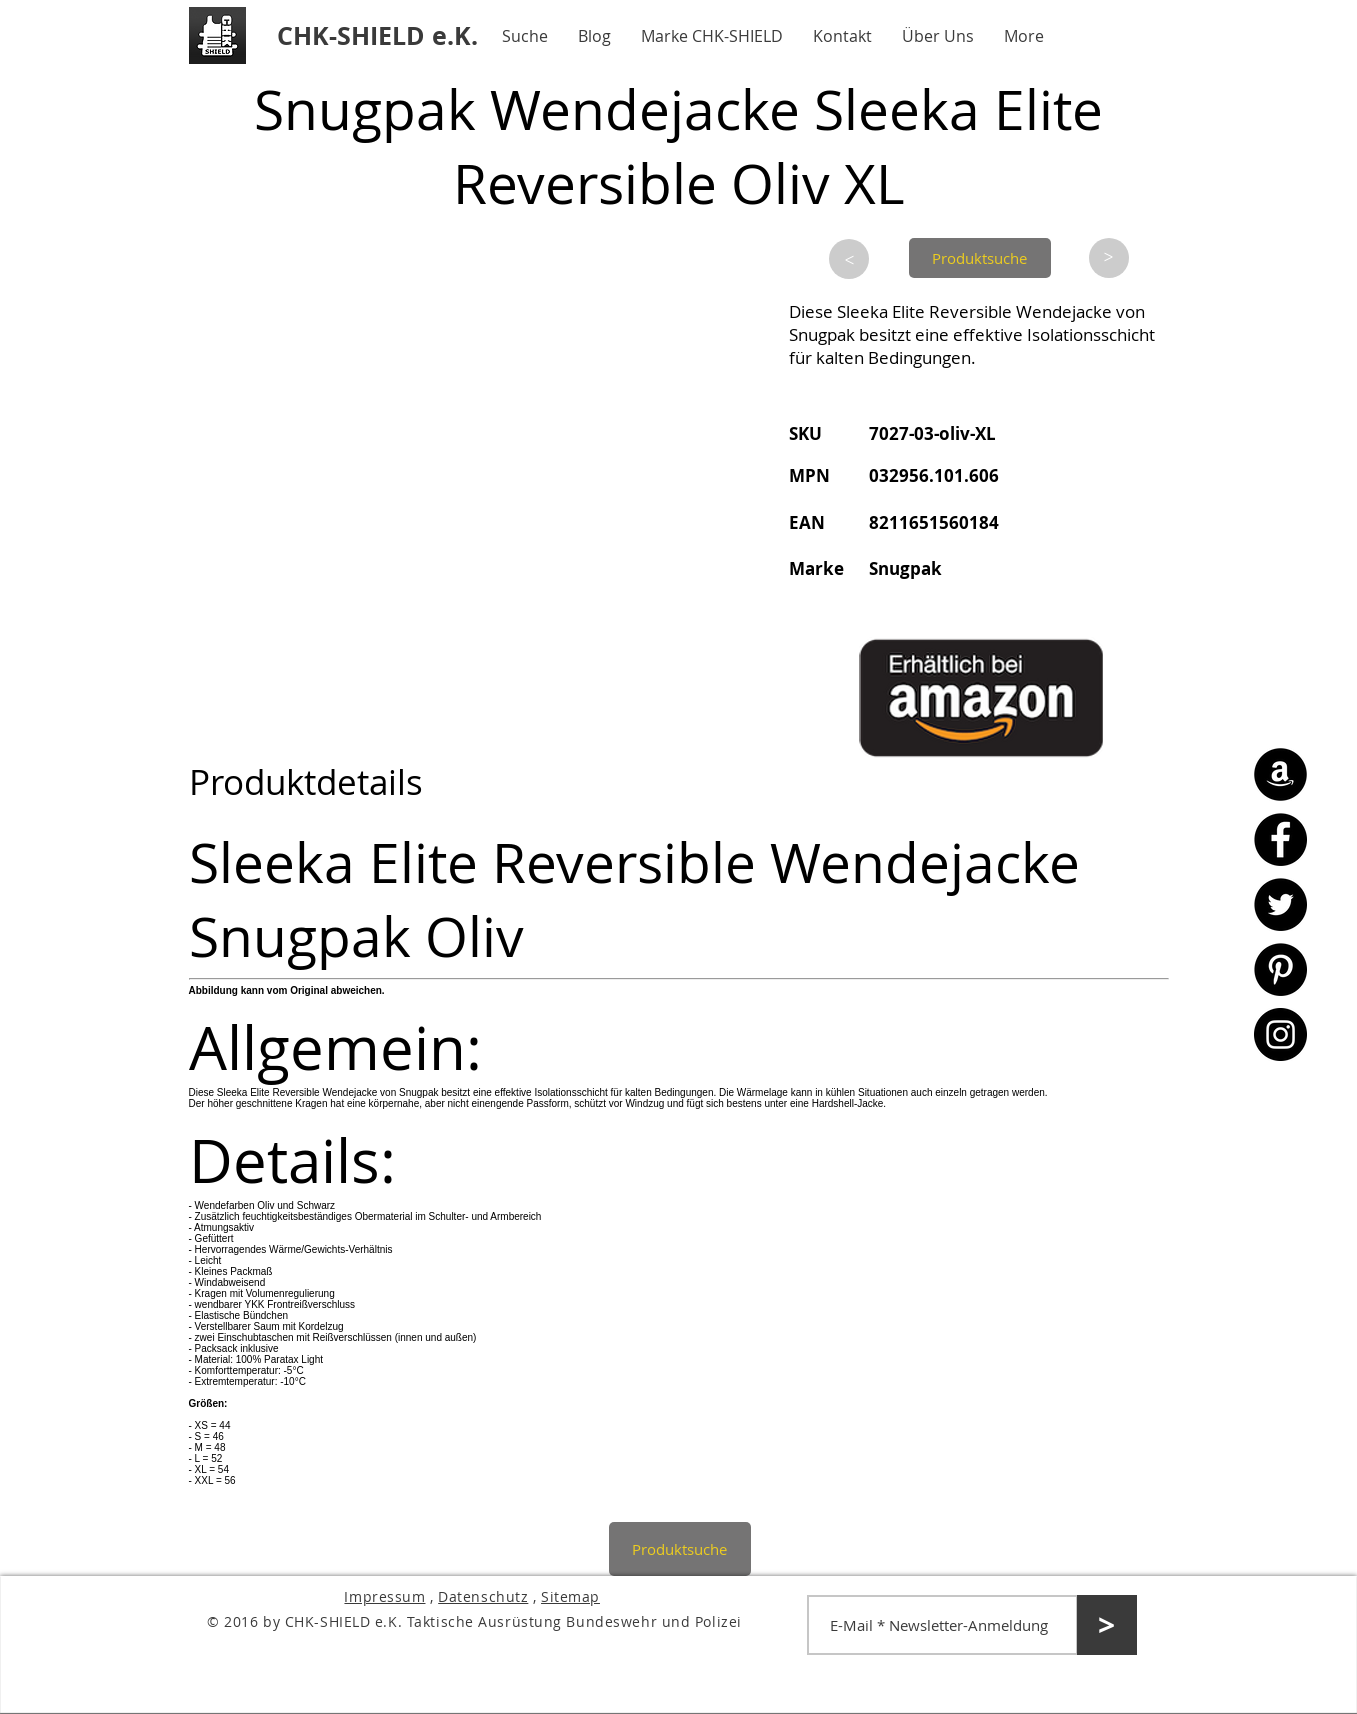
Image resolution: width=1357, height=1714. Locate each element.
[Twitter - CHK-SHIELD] (1280, 904)
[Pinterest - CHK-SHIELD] (1280, 969)
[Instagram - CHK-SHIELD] (1280, 1034)
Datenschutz (483, 1596)
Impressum (384, 1596)
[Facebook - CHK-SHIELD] (1280, 839)
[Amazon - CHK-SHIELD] (1280, 774)
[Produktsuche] (980, 258)
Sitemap (570, 1596)
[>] (849, 259)
